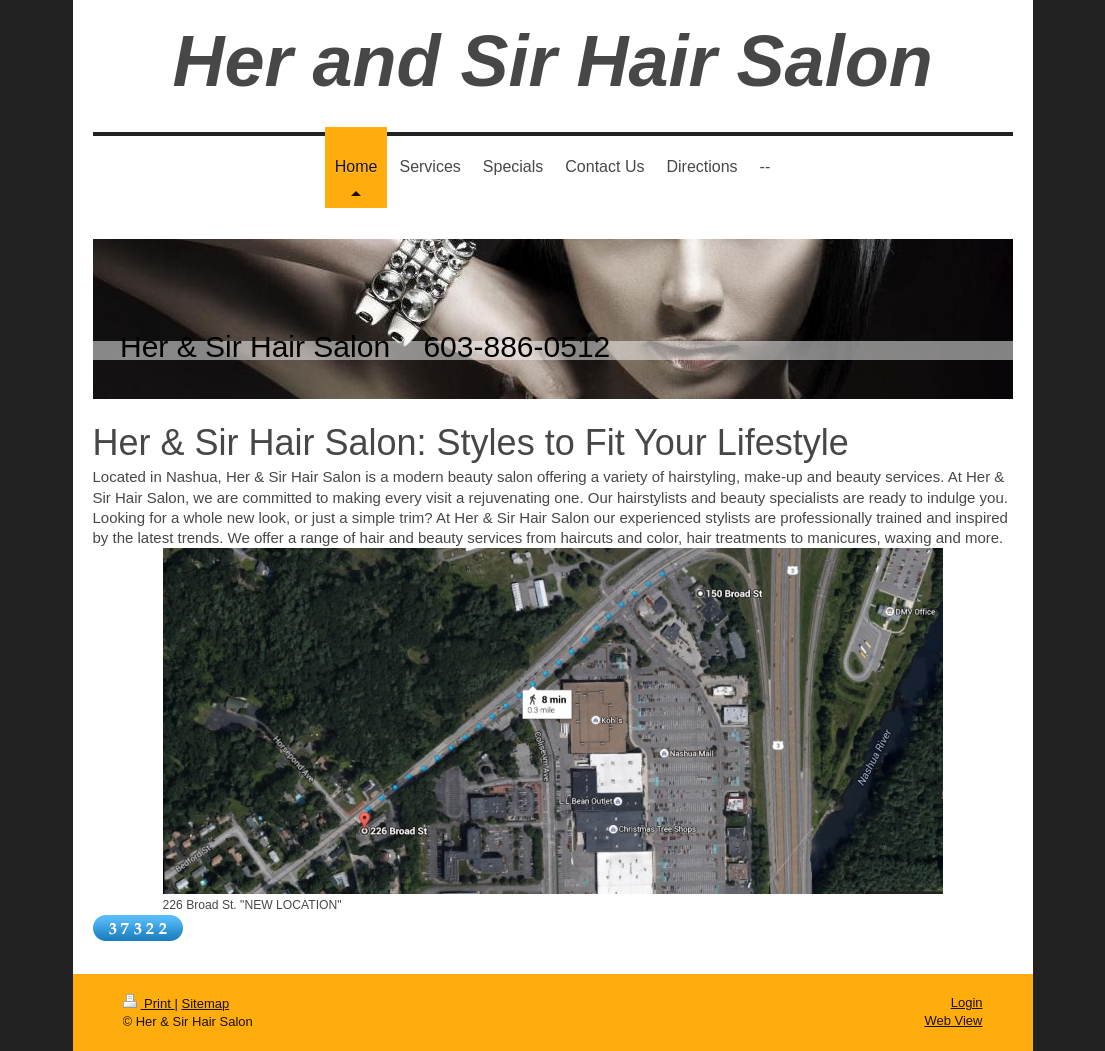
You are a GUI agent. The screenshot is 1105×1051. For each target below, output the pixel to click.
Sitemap (205, 1003)
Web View (953, 1020)
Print (149, 1003)
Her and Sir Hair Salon (552, 61)
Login (967, 1002)
